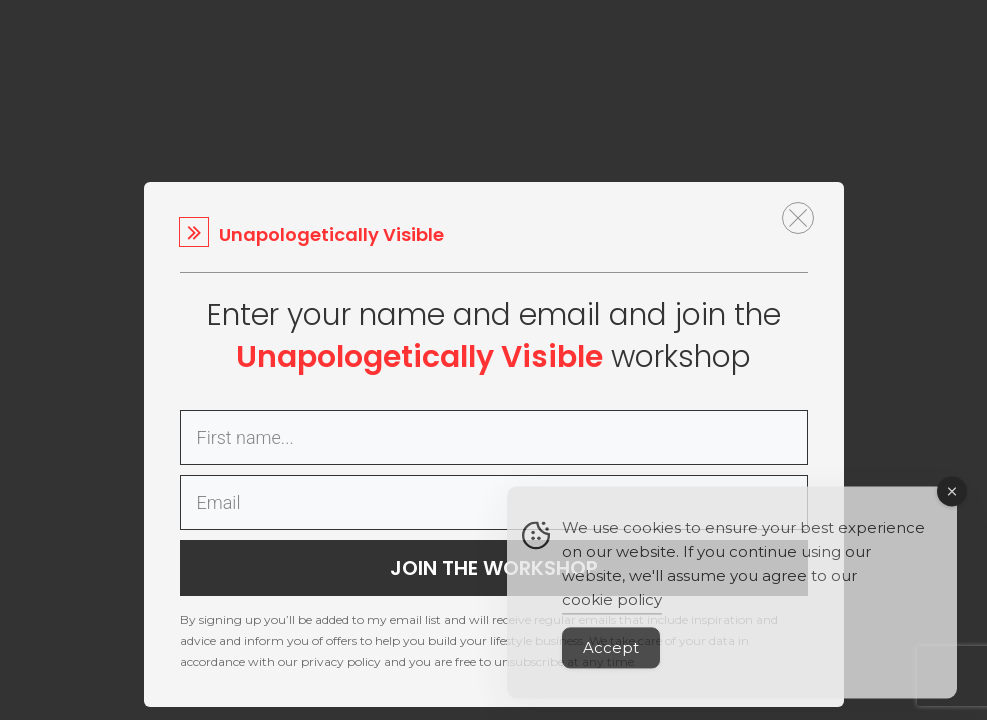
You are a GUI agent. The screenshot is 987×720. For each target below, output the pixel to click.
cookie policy (612, 611)
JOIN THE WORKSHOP (494, 568)
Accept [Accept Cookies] (611, 659)
